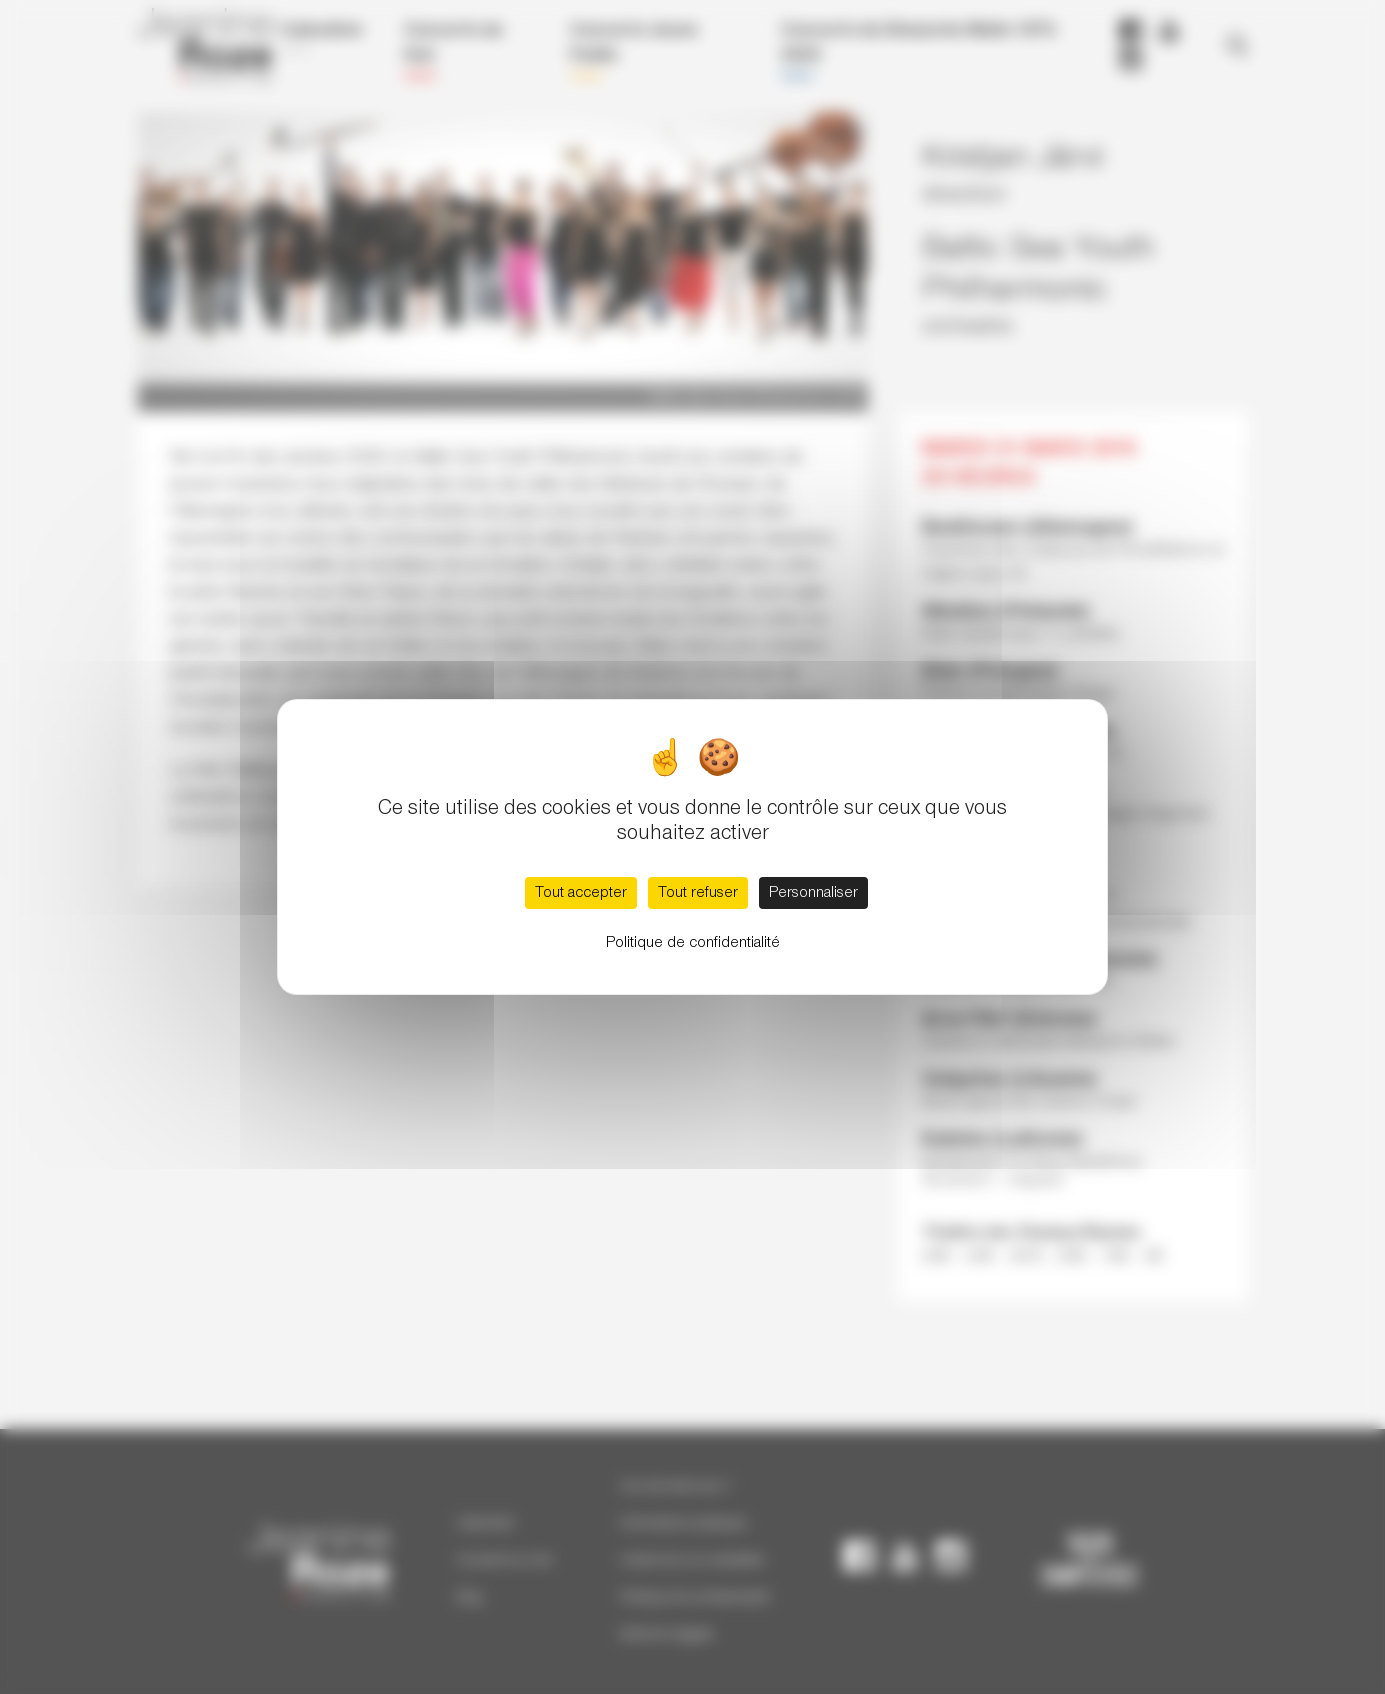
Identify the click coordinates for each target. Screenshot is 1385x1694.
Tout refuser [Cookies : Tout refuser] (698, 893)
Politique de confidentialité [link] (693, 943)
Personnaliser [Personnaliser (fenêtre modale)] (813, 893)
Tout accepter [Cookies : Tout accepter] (581, 893)
